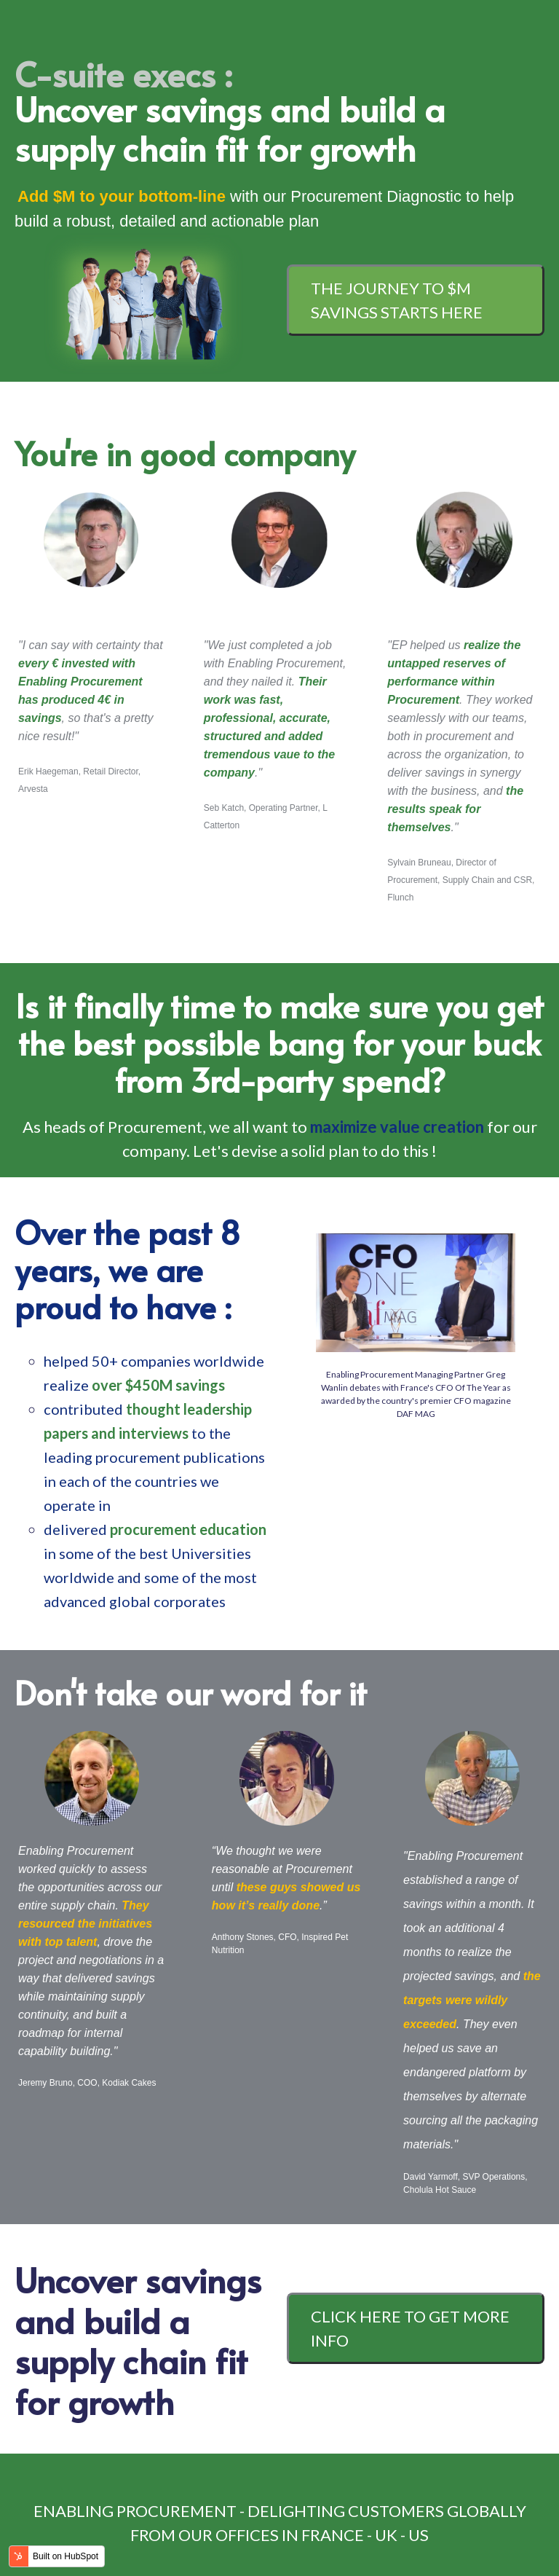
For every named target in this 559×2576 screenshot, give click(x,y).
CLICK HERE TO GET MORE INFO (410, 2328)
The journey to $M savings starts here (397, 300)
